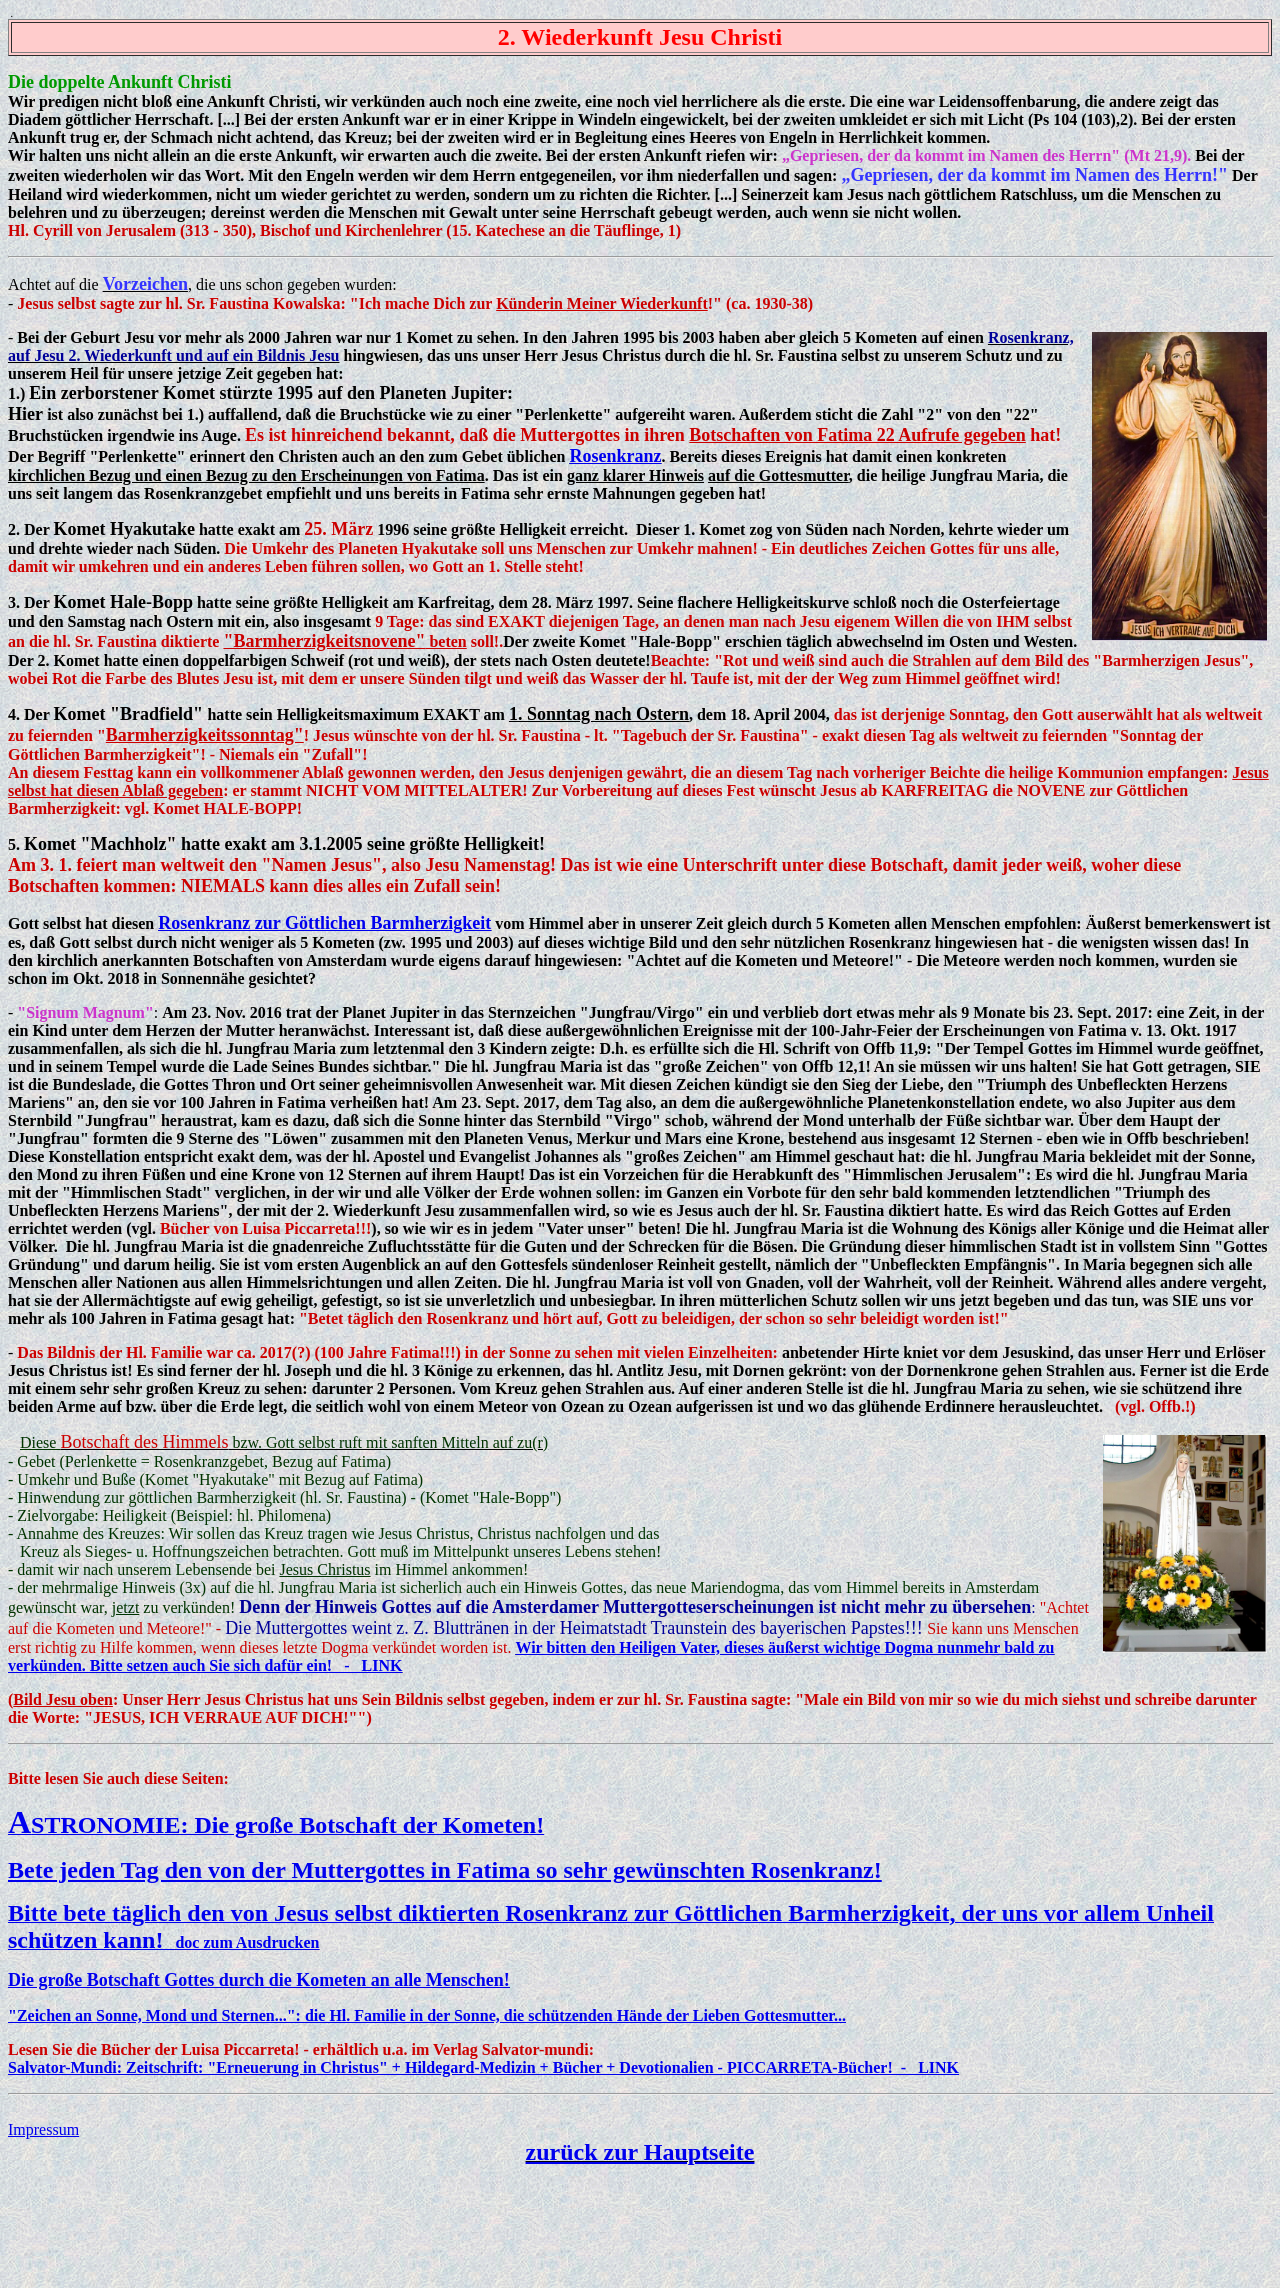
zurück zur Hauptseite (640, 2152)
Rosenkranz (615, 456)
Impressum (43, 2129)
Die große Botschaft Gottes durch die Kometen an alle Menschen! (259, 1980)
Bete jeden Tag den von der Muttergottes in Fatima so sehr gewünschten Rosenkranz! (445, 1870)
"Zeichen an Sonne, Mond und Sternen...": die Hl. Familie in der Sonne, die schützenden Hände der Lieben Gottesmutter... (427, 2015)
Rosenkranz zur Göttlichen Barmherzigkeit (324, 923)
